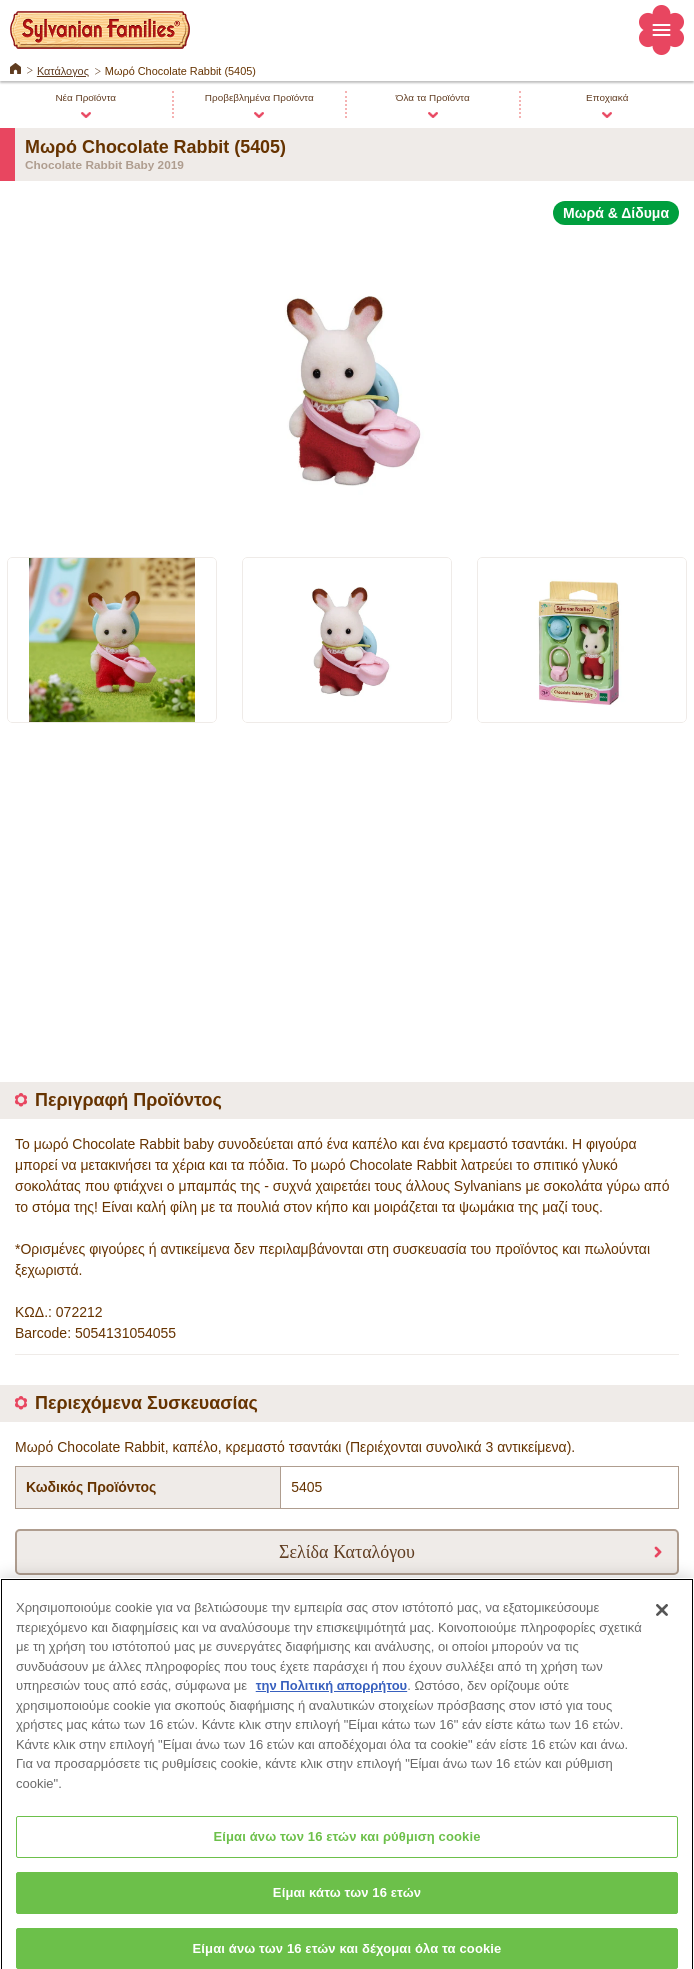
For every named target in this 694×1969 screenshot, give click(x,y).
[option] (347, 379)
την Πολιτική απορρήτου (331, 1694)
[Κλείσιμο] (662, 1619)
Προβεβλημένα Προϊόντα (259, 97)
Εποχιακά (607, 97)
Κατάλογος (63, 71)
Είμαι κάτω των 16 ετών (347, 1901)
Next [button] (665, 640)
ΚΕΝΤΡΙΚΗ (15, 67)
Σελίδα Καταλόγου (347, 1551)
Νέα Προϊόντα (85, 97)
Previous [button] (36, 640)
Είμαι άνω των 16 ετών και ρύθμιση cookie (346, 1845)
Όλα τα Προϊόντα (433, 97)
